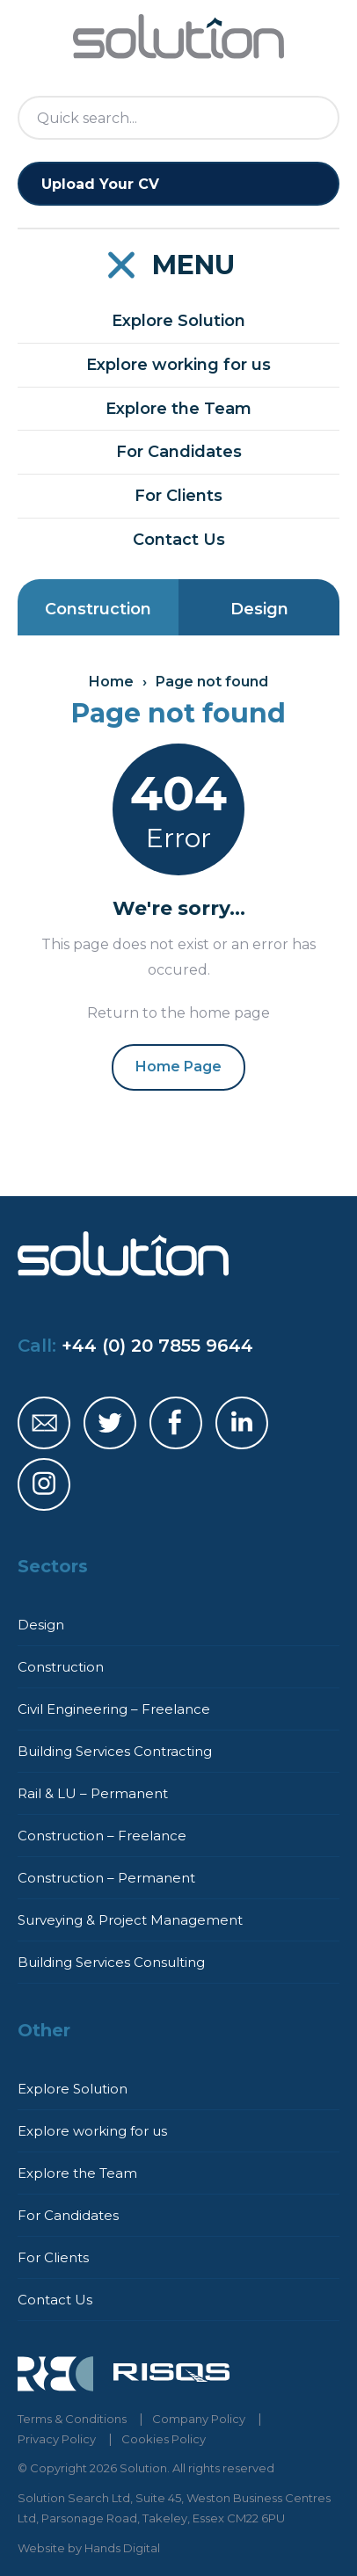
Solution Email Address (44, 1423)
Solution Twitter (110, 1423)
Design (259, 609)
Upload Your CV (100, 184)
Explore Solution (178, 320)
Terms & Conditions (72, 2419)
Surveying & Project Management (130, 1920)
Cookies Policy (163, 2439)
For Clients (178, 495)
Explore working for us (178, 364)
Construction (98, 609)
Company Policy (198, 2419)
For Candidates (179, 451)
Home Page (178, 1066)
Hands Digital (122, 2548)
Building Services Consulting (111, 1962)
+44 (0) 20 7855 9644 (157, 1345)
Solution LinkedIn (241, 1423)
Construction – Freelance (102, 1835)
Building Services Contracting (115, 1751)
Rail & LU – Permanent (93, 1793)
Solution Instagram (44, 1484)
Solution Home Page (178, 37)
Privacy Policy (57, 2439)
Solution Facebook (175, 1423)
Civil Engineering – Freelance (114, 1709)
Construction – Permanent (106, 1877)
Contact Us (179, 539)
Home (111, 681)
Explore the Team (178, 408)
